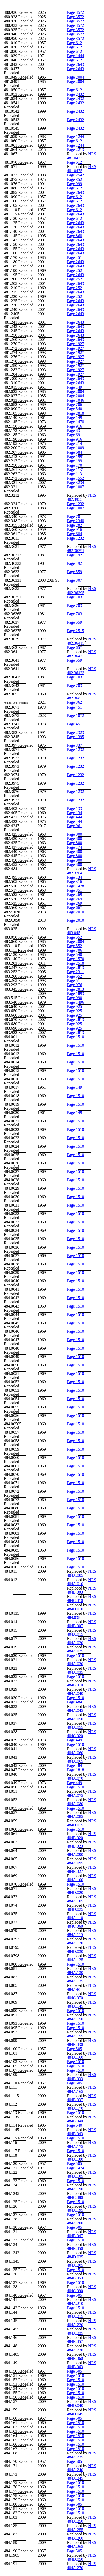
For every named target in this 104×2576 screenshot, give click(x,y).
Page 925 (74, 1006)
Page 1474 (75, 2168)
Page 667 (74, 907)
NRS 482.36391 (81, 548)
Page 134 (74, 813)
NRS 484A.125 (81, 1958)
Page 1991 (75, 456)
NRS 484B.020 (81, 1835)
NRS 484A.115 (81, 1932)
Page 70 (73, 516)
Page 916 (74, 426)
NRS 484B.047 (81, 2233)
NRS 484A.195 (81, 2208)
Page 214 (74, 443)
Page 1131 (75, 469)
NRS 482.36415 (81, 641)
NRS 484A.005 (81, 1573)
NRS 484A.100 (81, 1878)
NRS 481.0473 (81, 156)
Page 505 (74, 2049)
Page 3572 (75, 12)
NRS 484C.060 (81, 1924)
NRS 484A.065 (81, 1759)
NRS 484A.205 (81, 2263)
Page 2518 (75, 963)
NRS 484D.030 (81, 1949)
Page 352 (74, 179)
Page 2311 (75, 972)
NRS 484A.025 (81, 1649)
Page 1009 (75, 448)
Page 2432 (75, 94)
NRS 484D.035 (81, 2255)
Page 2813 (75, 967)
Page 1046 (75, 400)
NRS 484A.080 (81, 1802)
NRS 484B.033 (81, 2076)
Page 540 (74, 409)
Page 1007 (75, 487)
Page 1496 (75, 1002)
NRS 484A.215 (81, 2314)
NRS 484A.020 (81, 1640)
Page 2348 (75, 521)
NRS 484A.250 (81, 2519)
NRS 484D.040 (81, 2403)
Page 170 (74, 465)
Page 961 (74, 826)
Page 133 (74, 808)
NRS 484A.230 (81, 2348)
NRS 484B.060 (81, 2356)
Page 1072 (75, 715)
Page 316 (74, 881)
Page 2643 (75, 64)
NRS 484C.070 (81, 1996)
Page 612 (74, 43)
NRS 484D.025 (81, 1907)
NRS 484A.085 (81, 1814)
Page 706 (74, 404)
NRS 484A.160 (81, 2055)
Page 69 (73, 435)
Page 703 (74, 597)
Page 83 (73, 430)
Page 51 (73, 980)
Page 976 (74, 985)
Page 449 (74, 1740)
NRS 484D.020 (81, 1890)
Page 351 (74, 890)
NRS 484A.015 (81, 1632)
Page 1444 (75, 56)
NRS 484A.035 (81, 1670)
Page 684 (74, 452)
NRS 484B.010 (81, 1683)
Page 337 (74, 745)
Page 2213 (75, 149)
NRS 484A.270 (81, 2565)
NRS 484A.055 (81, 1725)
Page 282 (74, 525)
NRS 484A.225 (81, 2331)
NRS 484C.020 (81, 1733)
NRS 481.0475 (81, 168)
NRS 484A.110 (81, 1916)
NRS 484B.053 (81, 2276)
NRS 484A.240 (81, 2468)
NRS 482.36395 (81, 590)
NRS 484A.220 (81, 2322)
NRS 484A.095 (81, 1861)
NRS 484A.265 (81, 2544)
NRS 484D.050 (81, 2557)
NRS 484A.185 (81, 2174)
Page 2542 (75, 175)
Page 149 (74, 387)
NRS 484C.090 (81, 2289)
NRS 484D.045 (81, 2412)
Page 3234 (75, 482)
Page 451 (74, 257)
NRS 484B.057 (81, 2339)
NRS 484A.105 (81, 1899)
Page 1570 (75, 959)
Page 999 (74, 184)
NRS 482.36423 (81, 671)
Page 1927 (75, 344)
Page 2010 (75, 912)
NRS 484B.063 (81, 2365)
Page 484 (74, 1702)
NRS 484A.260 (81, 2536)
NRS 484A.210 (81, 2301)
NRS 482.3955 (81, 497)
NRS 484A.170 (81, 2106)
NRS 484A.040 (81, 1691)
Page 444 (74, 817)
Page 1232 (75, 504)
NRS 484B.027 (81, 1869)
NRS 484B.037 (81, 2098)
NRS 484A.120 (81, 1941)
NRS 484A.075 (81, 1793)
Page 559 (74, 572)
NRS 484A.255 (81, 2527)
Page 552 (74, 937)
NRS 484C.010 (81, 1598)
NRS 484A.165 (81, 2089)
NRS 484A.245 (81, 2476)
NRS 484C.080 (81, 2195)
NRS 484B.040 (81, 2119)
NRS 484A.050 (81, 1717)
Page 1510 (75, 1037)
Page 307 (74, 580)
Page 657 (74, 647)
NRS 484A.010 (81, 1582)
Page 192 (74, 555)
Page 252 (74, 270)
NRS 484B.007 (81, 1624)
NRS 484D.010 (81, 1607)
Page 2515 (75, 631)
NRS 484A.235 (81, 2455)
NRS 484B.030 (81, 2042)
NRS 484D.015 (81, 1823)
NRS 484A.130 (81, 1970)
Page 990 (74, 998)
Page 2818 (75, 413)
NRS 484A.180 (81, 2157)
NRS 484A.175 (81, 2144)
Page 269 (74, 894)
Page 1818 (75, 1770)
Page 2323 (75, 732)
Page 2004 (75, 77)
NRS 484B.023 (81, 1844)
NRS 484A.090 (81, 1852)
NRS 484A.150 (81, 2017)
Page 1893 (75, 993)
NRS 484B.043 (81, 2132)
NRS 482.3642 (81, 654)
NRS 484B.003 (81, 1590)
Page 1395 (75, 737)
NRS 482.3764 (81, 871)
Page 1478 (75, 422)
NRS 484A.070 (81, 1776)
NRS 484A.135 (81, 1979)
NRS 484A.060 (81, 1751)
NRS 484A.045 (81, 1708)
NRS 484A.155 (81, 2034)
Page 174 (74, 847)
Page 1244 (75, 136)
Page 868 (74, 236)
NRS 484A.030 (81, 1662)
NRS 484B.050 (81, 2246)
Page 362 (74, 702)
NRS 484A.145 (81, 2004)
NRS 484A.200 (81, 2221)
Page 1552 (75, 478)
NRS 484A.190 (81, 2187)
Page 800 (74, 834)
